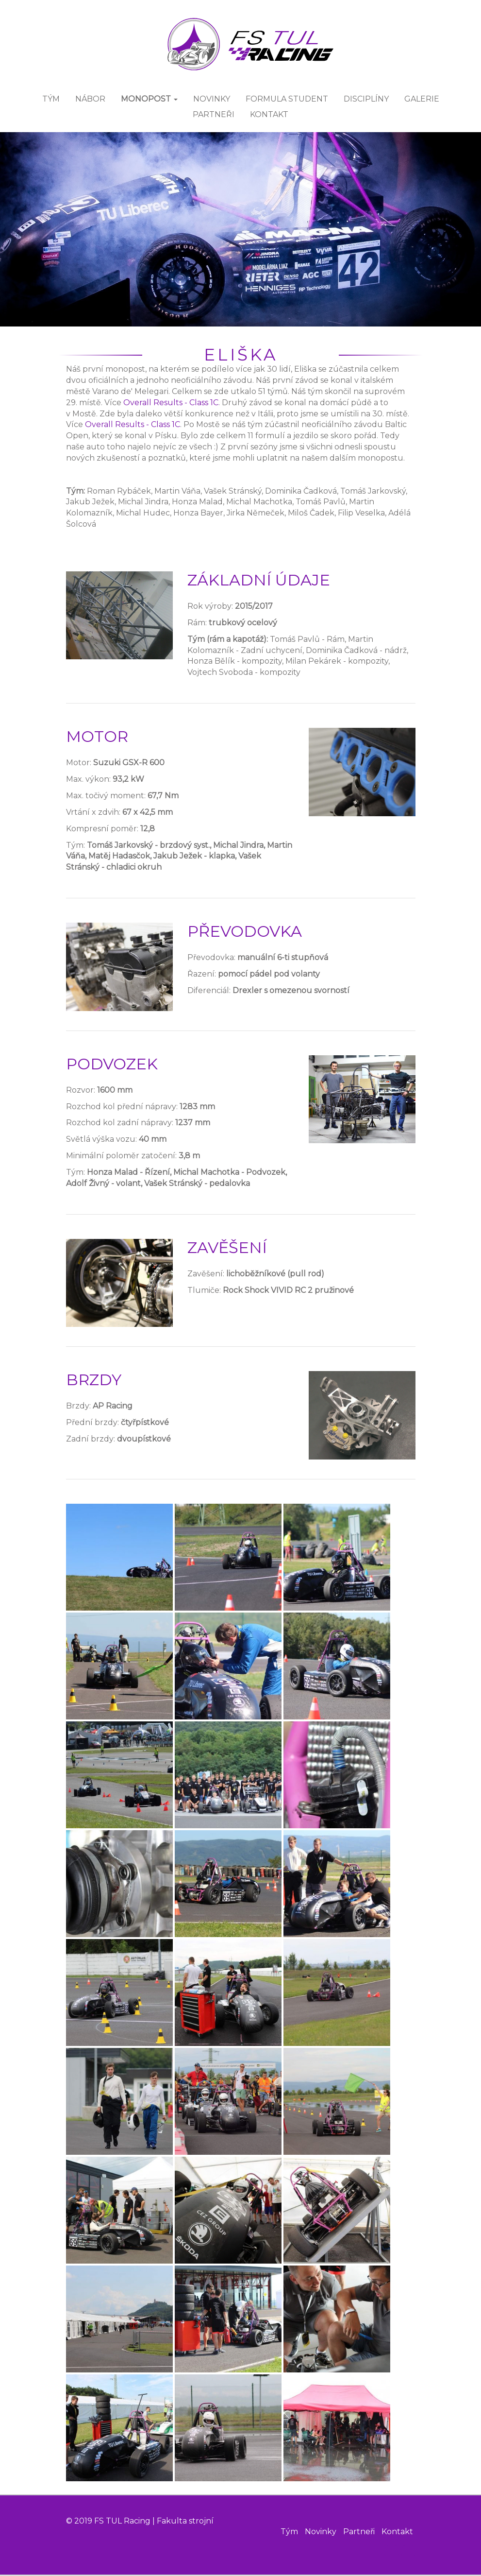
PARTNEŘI (213, 115)
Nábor (90, 99)
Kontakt (397, 2532)
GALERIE (421, 99)
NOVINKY (211, 99)
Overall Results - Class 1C (170, 403)
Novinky (320, 2532)
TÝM (51, 99)
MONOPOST (149, 99)
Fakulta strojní (185, 2521)
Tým (289, 2532)
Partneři (359, 2532)
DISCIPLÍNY (366, 99)
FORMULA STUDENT (287, 99)
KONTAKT (269, 115)
